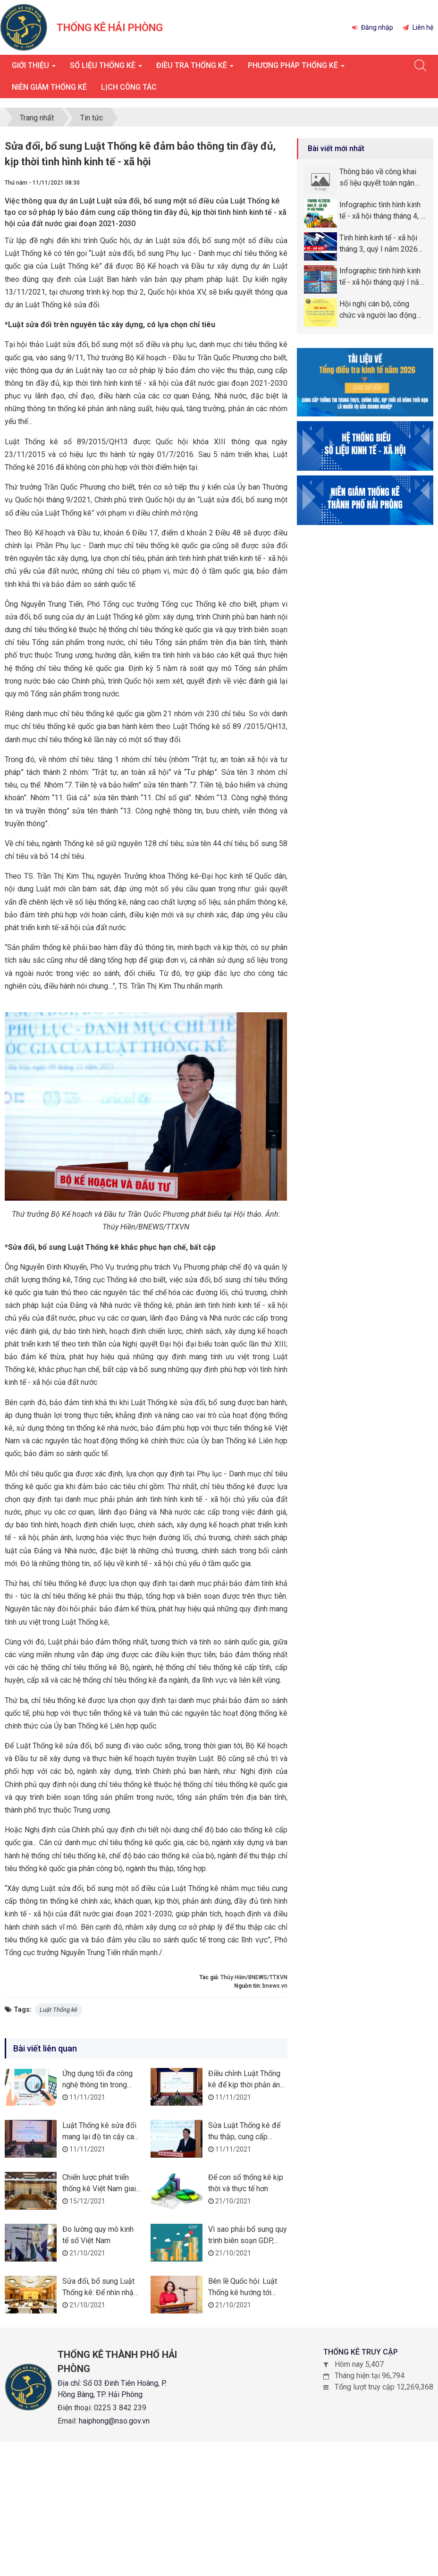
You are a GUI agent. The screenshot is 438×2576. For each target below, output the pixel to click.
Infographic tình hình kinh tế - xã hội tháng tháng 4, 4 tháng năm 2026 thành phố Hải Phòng (382, 211)
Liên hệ (418, 27)
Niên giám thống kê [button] (49, 87)
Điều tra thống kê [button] (195, 68)
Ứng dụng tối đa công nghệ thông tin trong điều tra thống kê (97, 2085)
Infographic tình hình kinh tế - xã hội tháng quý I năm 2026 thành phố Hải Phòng (382, 277)
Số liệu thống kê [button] (106, 68)
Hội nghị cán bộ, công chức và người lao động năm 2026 (377, 310)
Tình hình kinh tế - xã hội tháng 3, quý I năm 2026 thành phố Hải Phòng (378, 244)
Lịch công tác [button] (129, 87)
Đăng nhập (372, 27)
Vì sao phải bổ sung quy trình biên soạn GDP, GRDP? (247, 2240)
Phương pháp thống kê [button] (296, 68)
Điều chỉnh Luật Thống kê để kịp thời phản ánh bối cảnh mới (246, 2085)
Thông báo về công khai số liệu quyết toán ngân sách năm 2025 (377, 178)
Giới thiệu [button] (34, 68)
